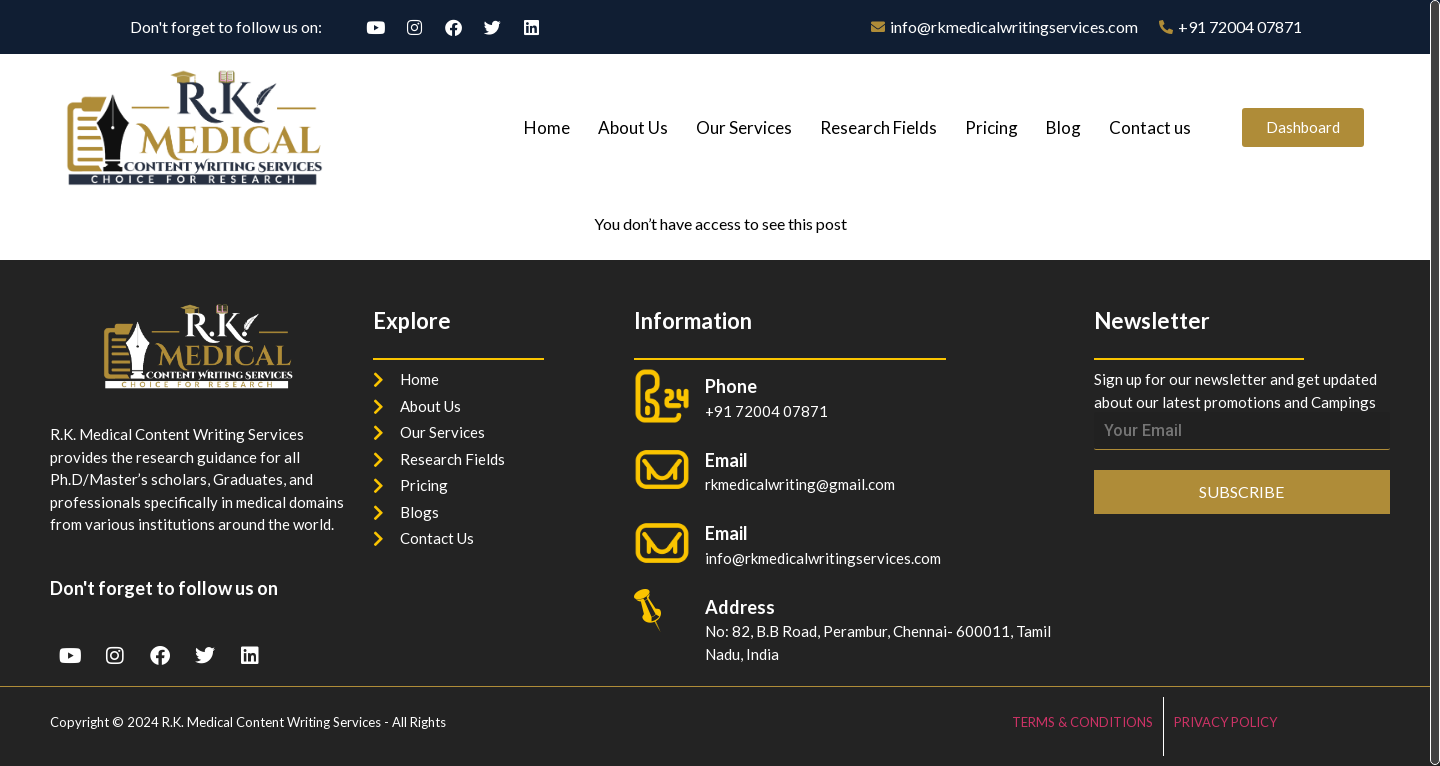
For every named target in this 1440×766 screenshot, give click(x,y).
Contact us (1150, 127)
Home (547, 127)
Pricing (991, 127)
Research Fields (878, 127)
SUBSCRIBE (1241, 491)
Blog (1063, 127)
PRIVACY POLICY (1225, 722)
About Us (633, 127)
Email (726, 533)
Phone (731, 386)
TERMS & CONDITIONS (1082, 722)
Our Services (744, 127)
